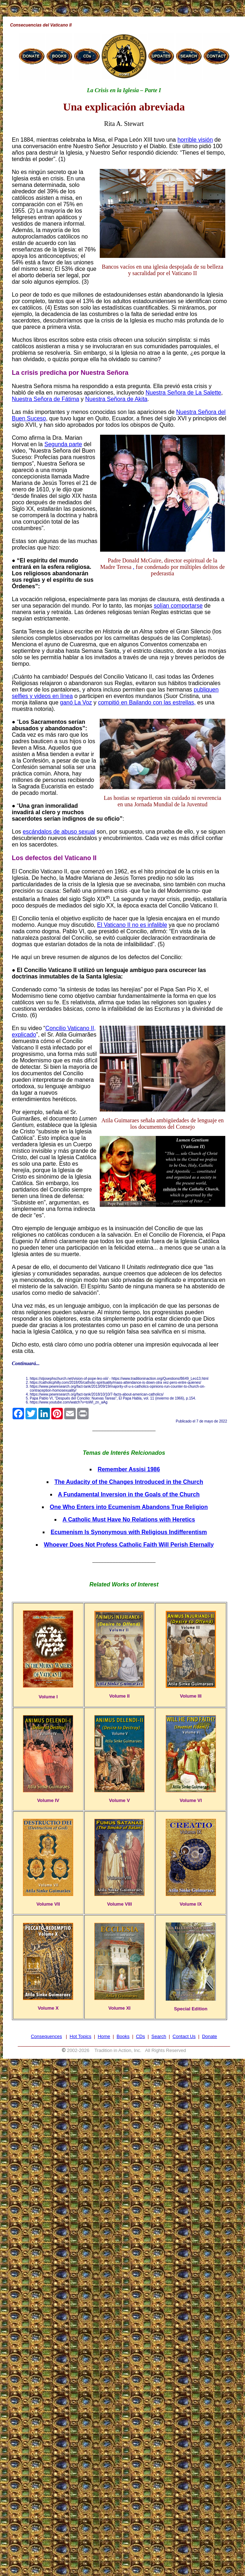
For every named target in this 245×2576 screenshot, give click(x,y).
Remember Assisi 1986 (129, 1469)
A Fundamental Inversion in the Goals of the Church (129, 1494)
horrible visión (195, 140)
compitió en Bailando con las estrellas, (146, 702)
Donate (209, 2036)
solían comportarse (178, 606)
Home (104, 2036)
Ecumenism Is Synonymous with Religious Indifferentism (129, 1532)
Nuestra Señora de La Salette (183, 393)
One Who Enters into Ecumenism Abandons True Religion (129, 1507)
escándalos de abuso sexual (59, 832)
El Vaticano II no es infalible (132, 925)
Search (158, 2036)
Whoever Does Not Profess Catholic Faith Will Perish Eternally (129, 1545)
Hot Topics (80, 2036)
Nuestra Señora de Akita (116, 399)
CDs (140, 2036)
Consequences (46, 2036)
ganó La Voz (76, 702)
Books (123, 2036)
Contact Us (184, 2036)
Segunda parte (63, 444)
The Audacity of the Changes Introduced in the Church (129, 1482)
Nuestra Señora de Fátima (45, 399)
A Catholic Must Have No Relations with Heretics (128, 1519)
